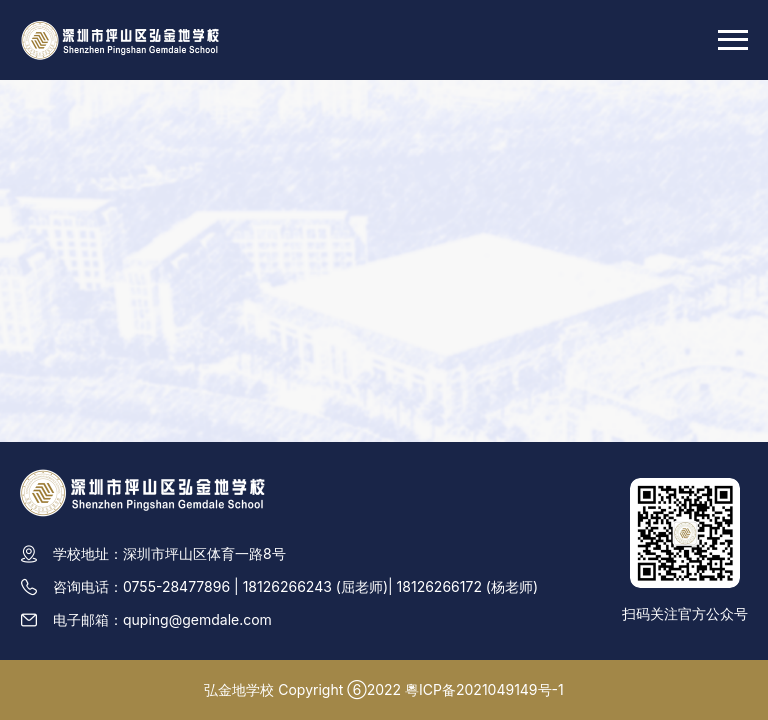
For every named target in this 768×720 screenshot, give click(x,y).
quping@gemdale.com (197, 619)
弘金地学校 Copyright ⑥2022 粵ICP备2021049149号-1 (383, 689)
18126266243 (287, 586)
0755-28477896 (176, 586)
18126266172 (439, 586)
